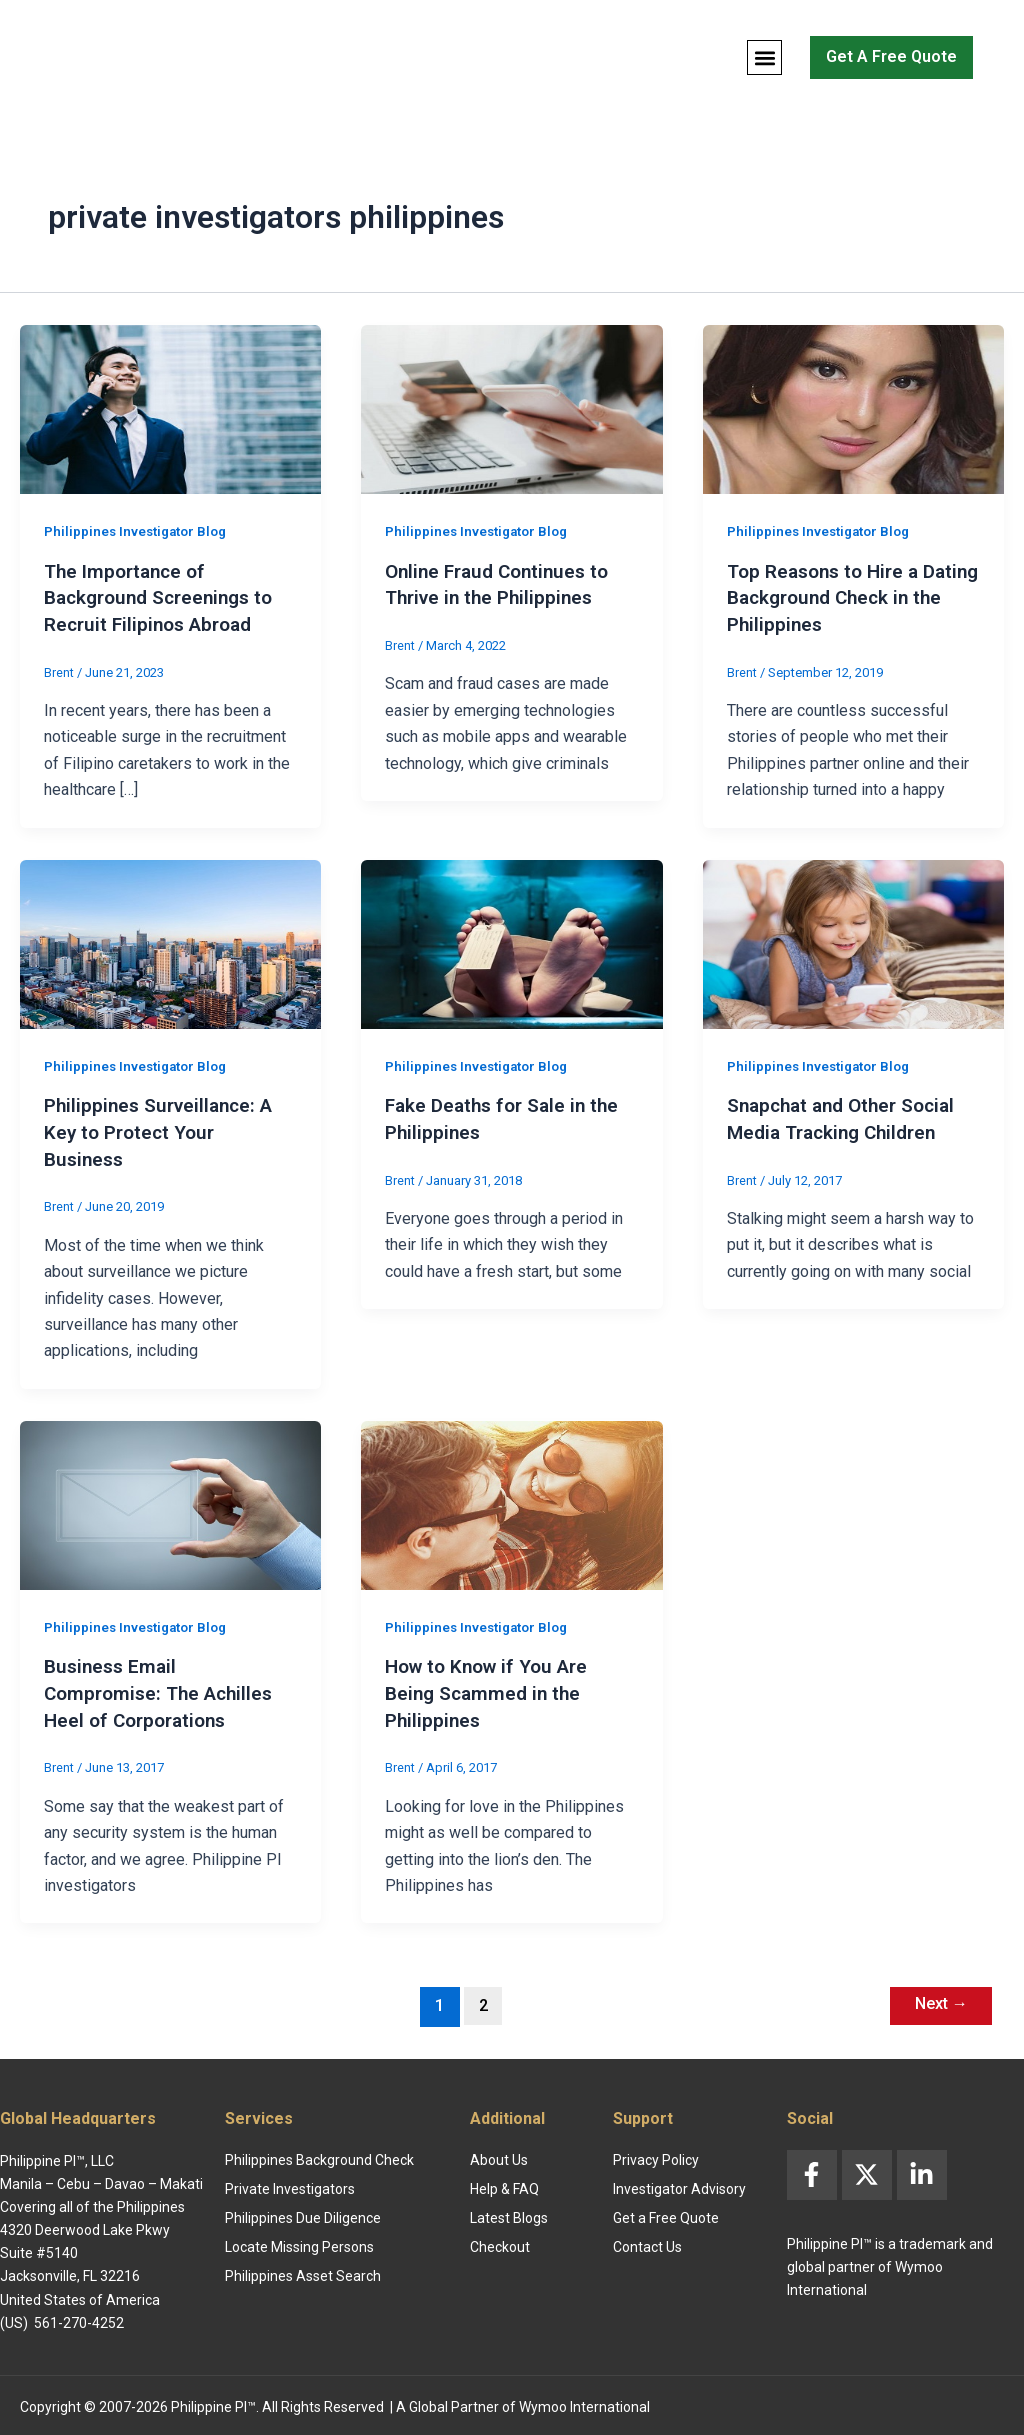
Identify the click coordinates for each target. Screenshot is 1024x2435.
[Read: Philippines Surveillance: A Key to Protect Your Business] (170, 941)
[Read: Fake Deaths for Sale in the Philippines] (511, 941)
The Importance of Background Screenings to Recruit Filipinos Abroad (165, 597)
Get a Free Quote (666, 2214)
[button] (764, 57)
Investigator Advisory (679, 2185)
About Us (499, 2156)
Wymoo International (584, 2403)
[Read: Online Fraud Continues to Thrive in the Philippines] (511, 408)
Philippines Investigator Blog (139, 531)
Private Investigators (290, 2185)
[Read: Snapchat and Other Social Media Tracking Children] (853, 941)
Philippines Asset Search (303, 2272)
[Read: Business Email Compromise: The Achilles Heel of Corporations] (170, 1500)
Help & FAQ (504, 2185)
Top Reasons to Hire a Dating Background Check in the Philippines (845, 597)
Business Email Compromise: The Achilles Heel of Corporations (164, 1688)
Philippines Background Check (319, 2156)
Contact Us (647, 2243)
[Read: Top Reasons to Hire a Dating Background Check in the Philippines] (853, 408)
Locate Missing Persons (299, 2243)
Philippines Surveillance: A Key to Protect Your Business (163, 1129)
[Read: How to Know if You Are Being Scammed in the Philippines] (511, 1500)
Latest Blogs (509, 2214)
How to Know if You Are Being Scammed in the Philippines (492, 1688)
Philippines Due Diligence (303, 2214)
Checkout (500, 2243)
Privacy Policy (656, 2156)
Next (937, 1999)
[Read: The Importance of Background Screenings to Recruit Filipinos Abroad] (170, 408)
